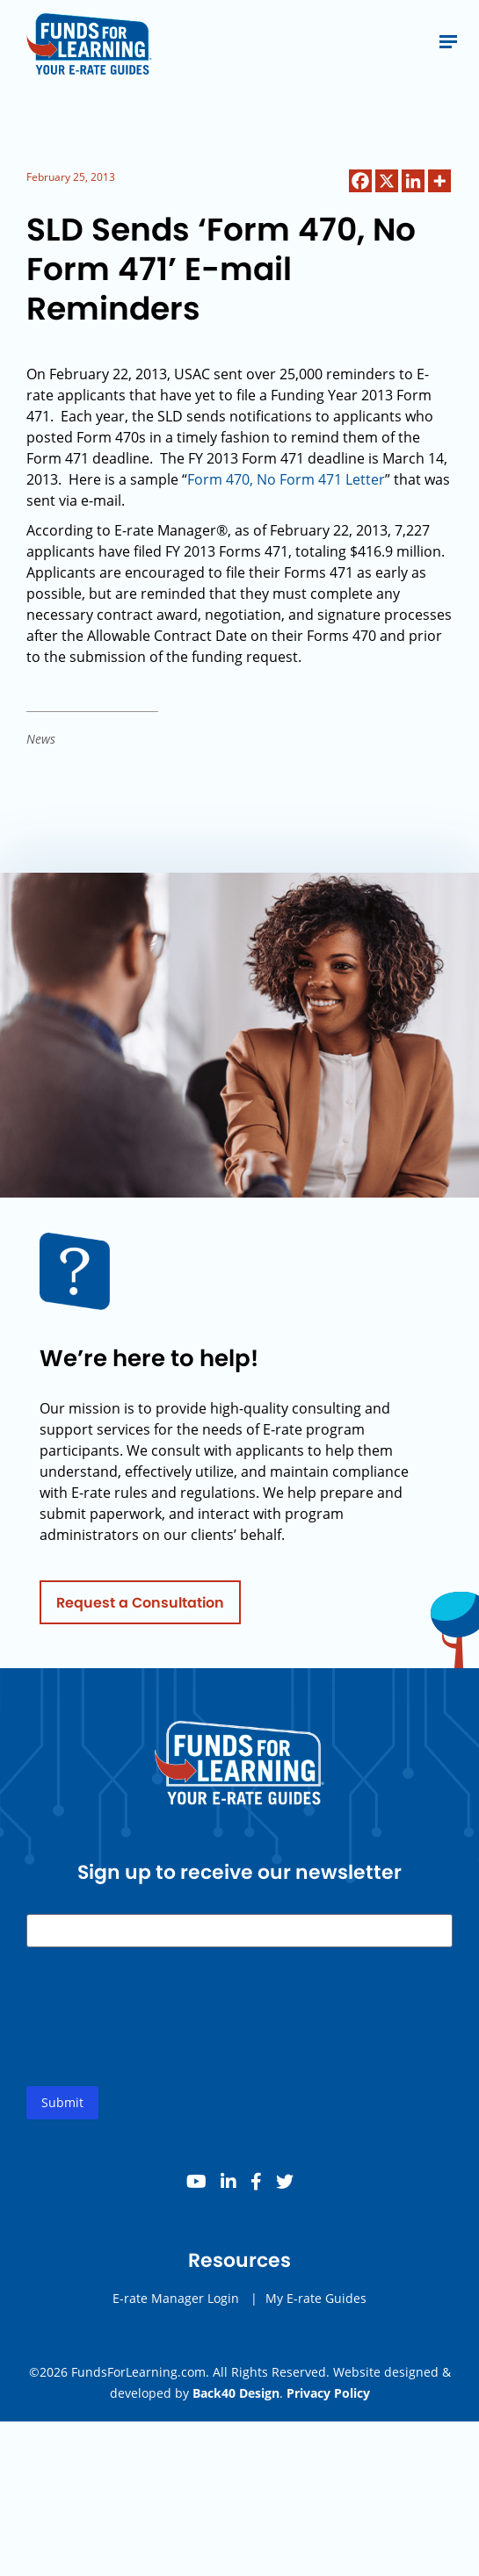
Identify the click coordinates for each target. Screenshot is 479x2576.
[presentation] (160, 2036)
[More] (439, 180)
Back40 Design (235, 2393)
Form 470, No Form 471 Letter (286, 479)
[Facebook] (360, 180)
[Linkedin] (413, 180)
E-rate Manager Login (175, 2303)
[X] (386, 180)
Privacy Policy (328, 2393)
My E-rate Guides (316, 2303)
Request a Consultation (140, 1607)
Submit (62, 2107)
